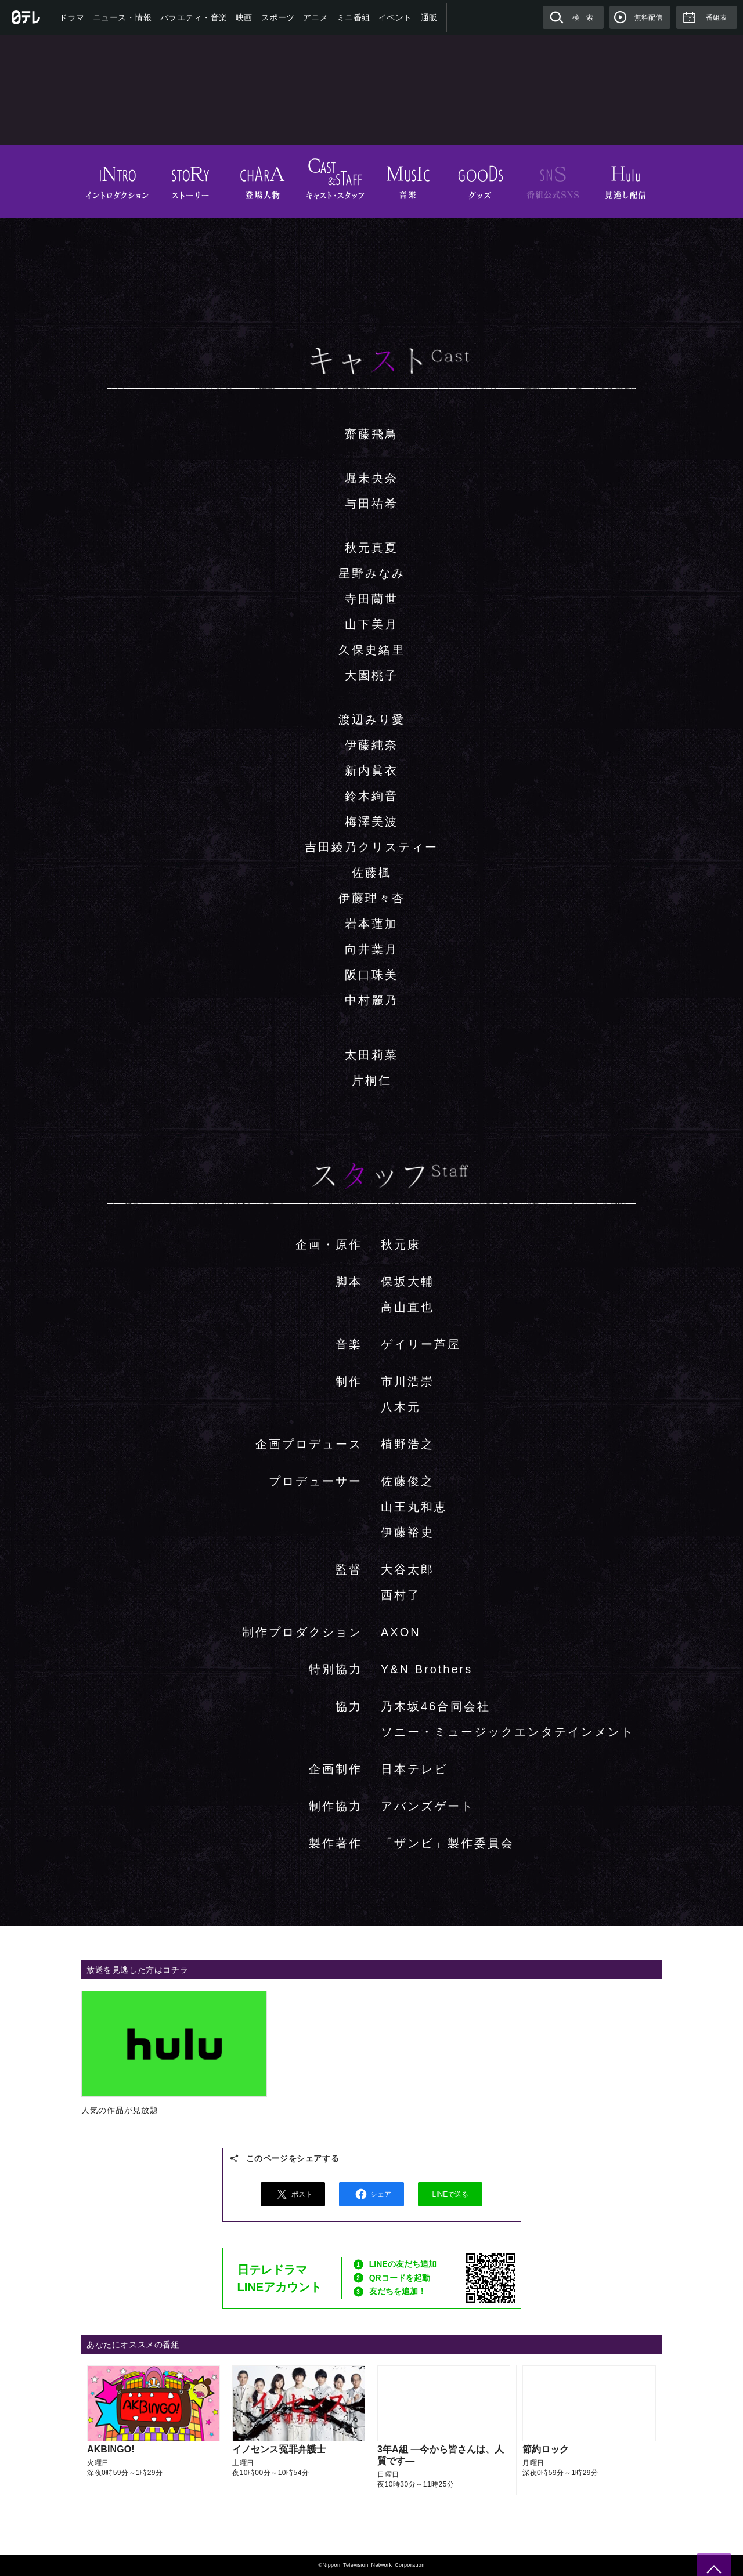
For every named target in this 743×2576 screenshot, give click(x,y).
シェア (371, 2194)
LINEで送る (450, 2194)
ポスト (292, 2194)
